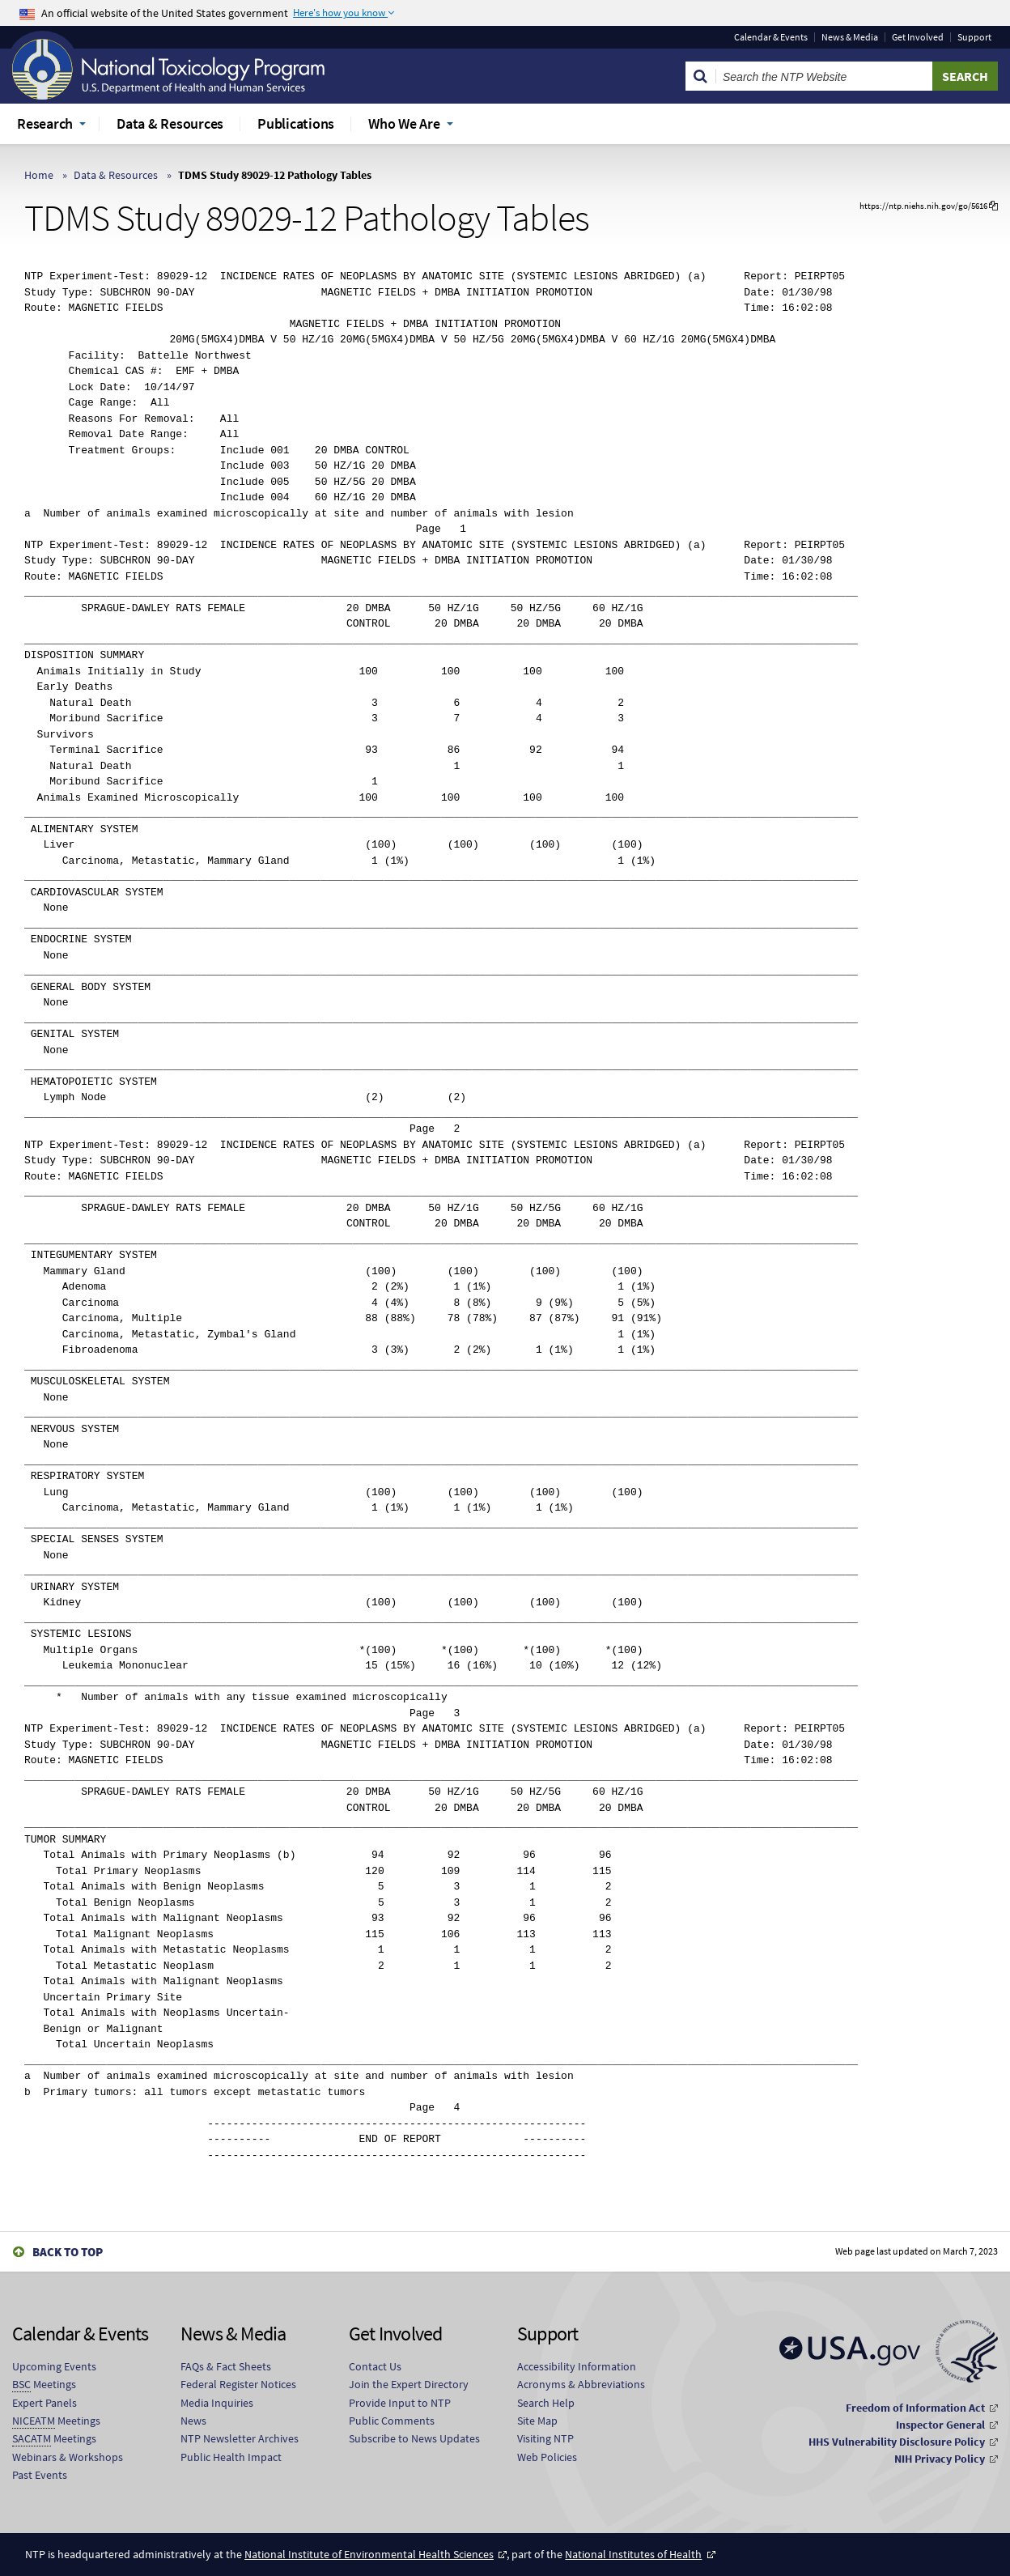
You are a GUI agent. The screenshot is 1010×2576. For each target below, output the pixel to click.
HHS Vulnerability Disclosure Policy (896, 2441)
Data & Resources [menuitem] (170, 123)
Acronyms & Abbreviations (581, 2384)
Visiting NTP (545, 2438)
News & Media (849, 37)
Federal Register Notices (238, 2384)
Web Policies (547, 2457)
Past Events (39, 2475)
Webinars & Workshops (67, 2457)
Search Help (546, 2402)
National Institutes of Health (633, 2554)
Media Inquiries (216, 2402)
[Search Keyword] (824, 76)
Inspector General (940, 2424)
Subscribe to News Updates (414, 2438)
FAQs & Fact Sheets (225, 2366)
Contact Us (375, 2366)
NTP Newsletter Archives (239, 2438)
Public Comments (392, 2420)
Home (38, 175)
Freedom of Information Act (915, 2407)
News (193, 2420)
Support (974, 37)
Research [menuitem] (45, 123)
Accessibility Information (576, 2366)
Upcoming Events (54, 2366)
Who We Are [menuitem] (404, 123)
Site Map (537, 2420)
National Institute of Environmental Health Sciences (369, 2554)
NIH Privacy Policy (939, 2458)
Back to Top (67, 2251)
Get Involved (918, 37)
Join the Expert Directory (409, 2384)
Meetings (44, 2384)
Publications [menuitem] (295, 123)
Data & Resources (116, 175)
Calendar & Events (771, 37)
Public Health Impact (231, 2457)
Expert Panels (44, 2402)
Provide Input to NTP (400, 2402)
